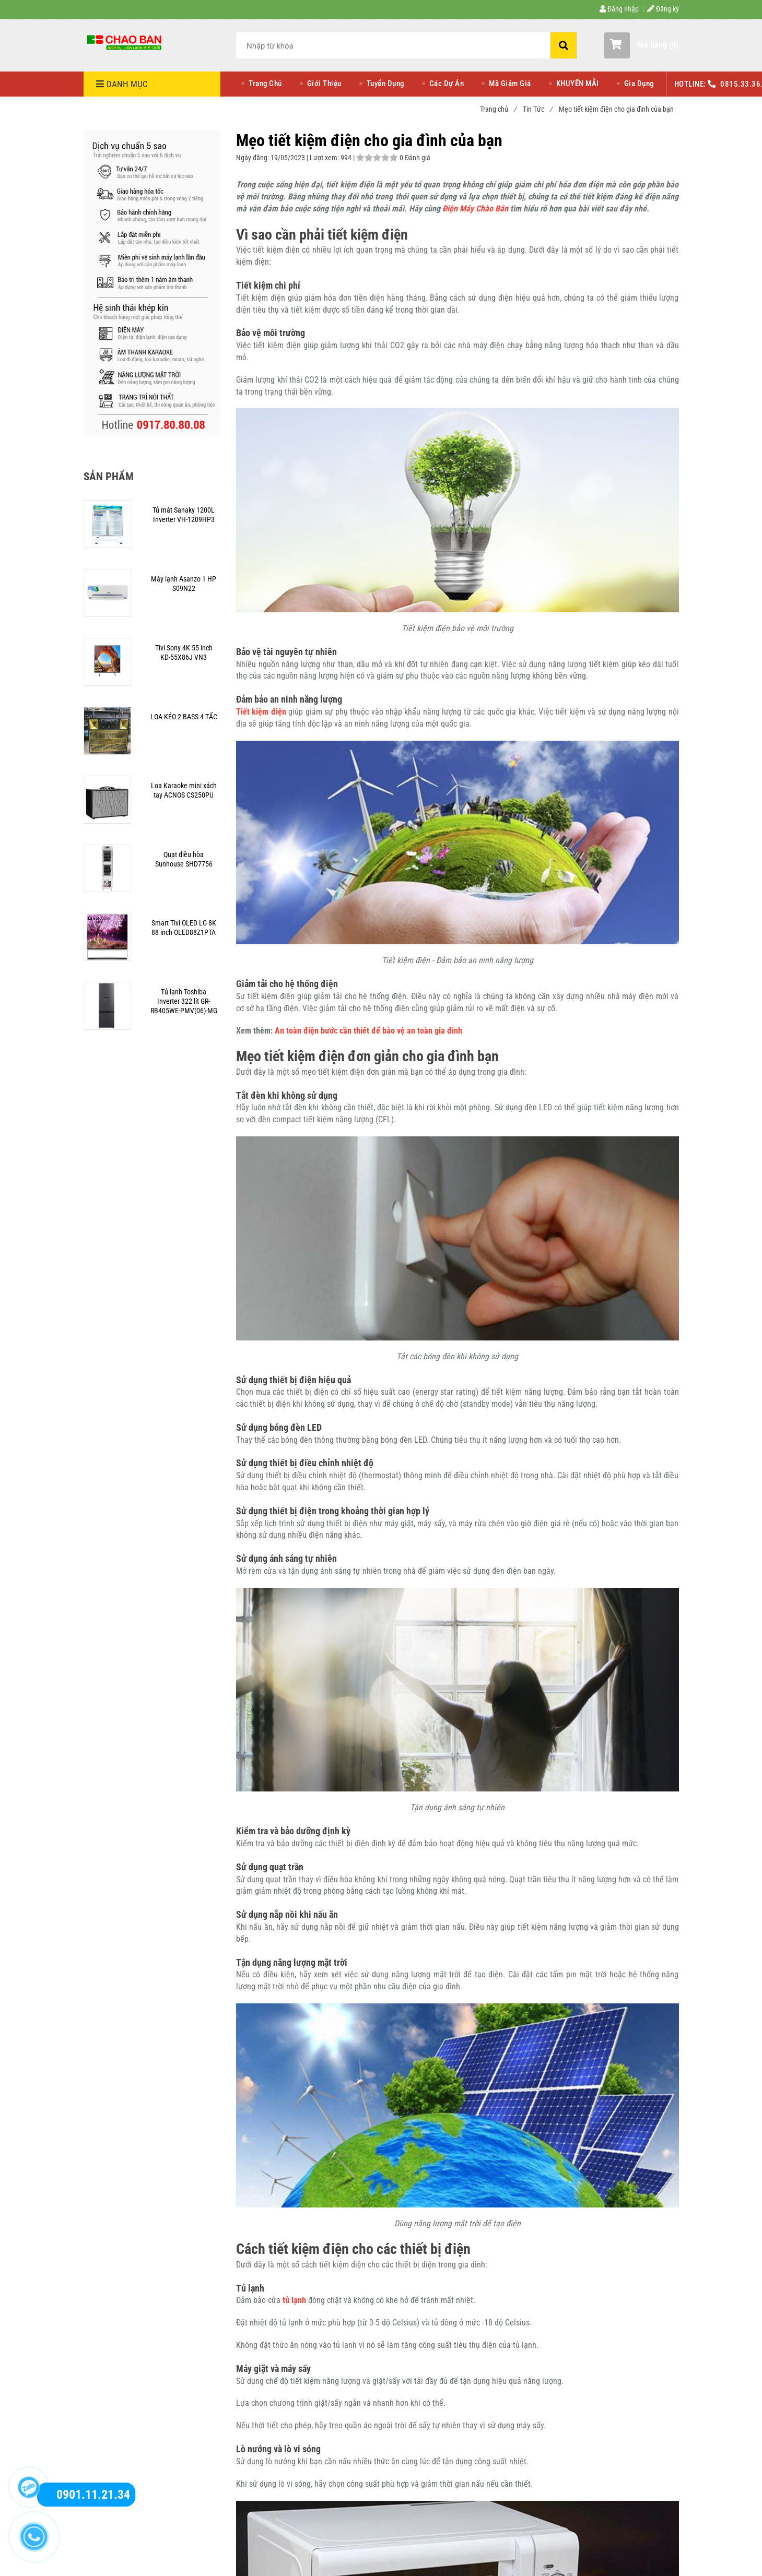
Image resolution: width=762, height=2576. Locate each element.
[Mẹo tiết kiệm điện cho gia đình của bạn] (125, 41)
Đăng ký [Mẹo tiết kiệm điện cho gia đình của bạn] (663, 9)
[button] (641, 45)
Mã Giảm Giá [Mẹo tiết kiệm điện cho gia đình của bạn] (510, 83)
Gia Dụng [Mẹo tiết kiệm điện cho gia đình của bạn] (639, 83)
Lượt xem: (325, 157)
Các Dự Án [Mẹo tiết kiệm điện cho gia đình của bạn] (446, 83)
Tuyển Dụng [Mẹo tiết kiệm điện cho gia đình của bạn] (385, 83)
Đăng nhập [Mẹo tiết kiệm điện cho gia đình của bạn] (619, 9)
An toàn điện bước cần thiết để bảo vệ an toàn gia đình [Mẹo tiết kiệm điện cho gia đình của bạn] (368, 1031)
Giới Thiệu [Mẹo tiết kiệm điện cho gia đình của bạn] (324, 83)
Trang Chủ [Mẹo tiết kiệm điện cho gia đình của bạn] (265, 83)
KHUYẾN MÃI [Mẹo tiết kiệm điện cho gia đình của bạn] (577, 83)
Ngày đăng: (253, 157)
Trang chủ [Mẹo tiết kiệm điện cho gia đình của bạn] (498, 109)
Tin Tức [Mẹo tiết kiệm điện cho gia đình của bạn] (537, 109)
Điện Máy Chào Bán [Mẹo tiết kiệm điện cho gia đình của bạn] (475, 208)
